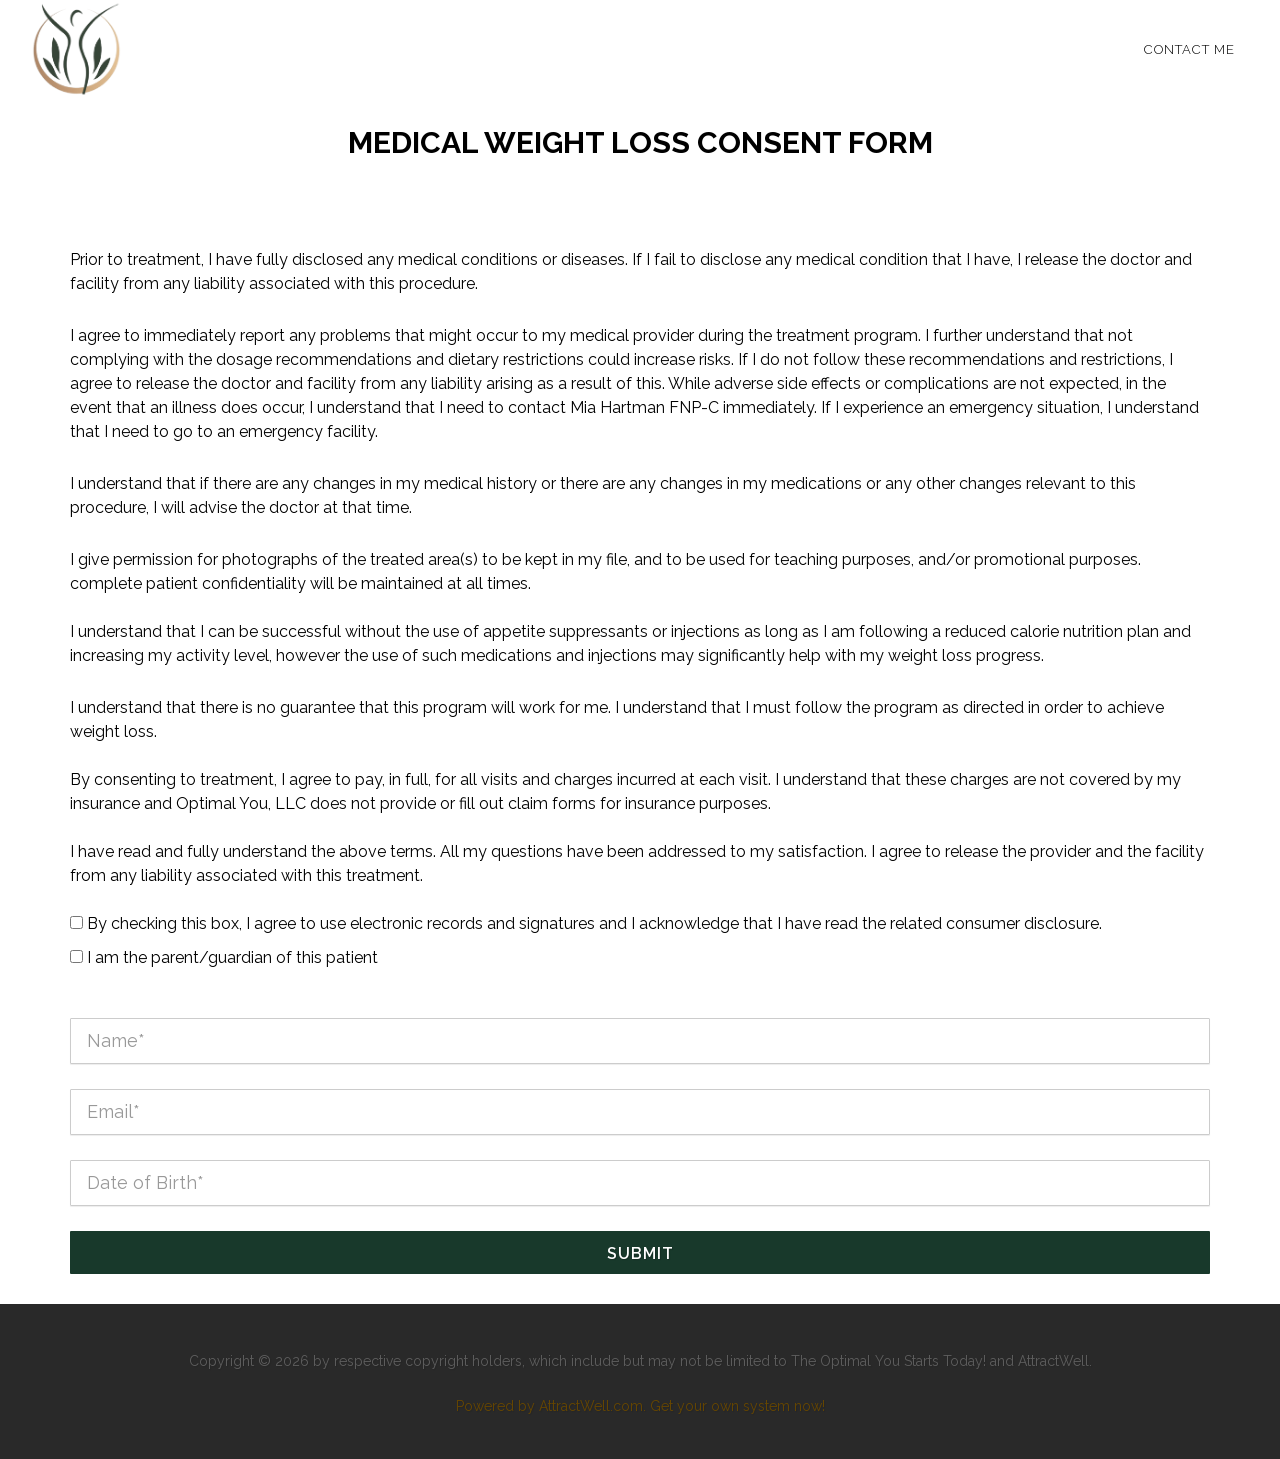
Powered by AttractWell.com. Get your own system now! (640, 1406)
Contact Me (1189, 49)
